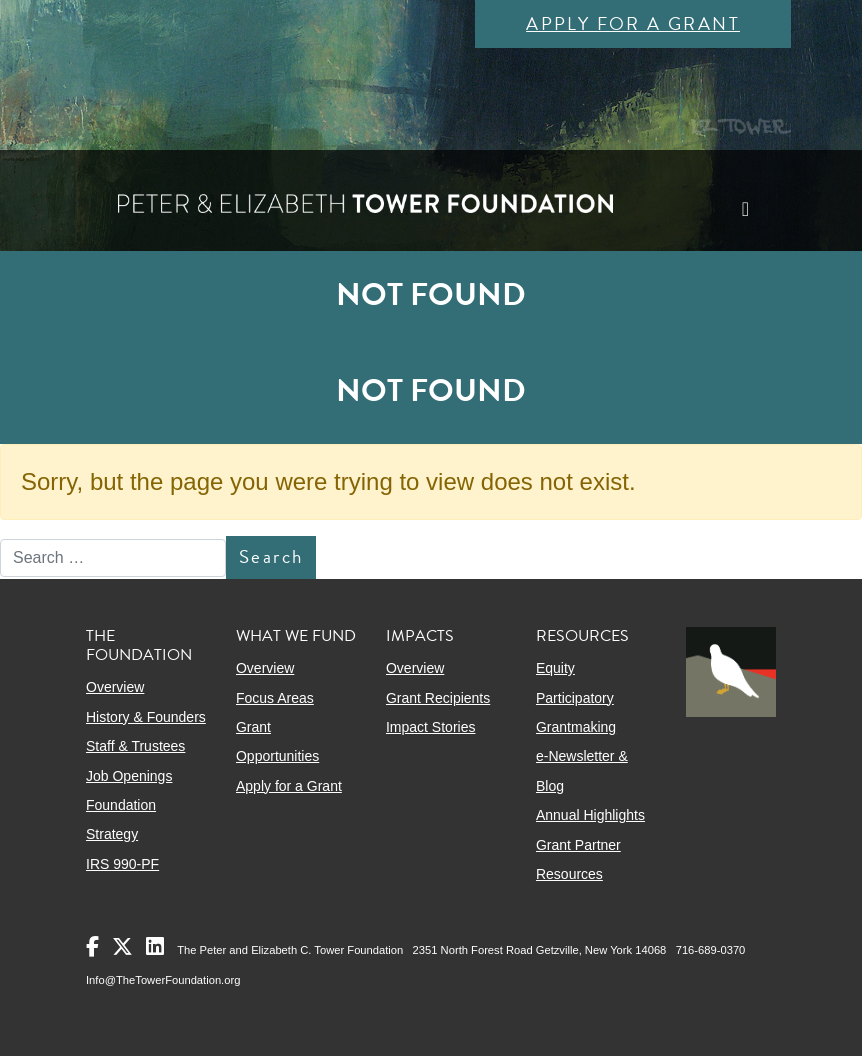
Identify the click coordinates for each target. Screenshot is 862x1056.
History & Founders (146, 717)
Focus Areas (275, 698)
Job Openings (129, 776)
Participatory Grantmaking (576, 712)
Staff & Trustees (135, 746)
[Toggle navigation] (745, 209)
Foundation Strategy (121, 819)
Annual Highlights (590, 815)
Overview (115, 687)
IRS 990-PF (122, 864)
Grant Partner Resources (578, 859)
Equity (555, 668)
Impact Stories (430, 727)
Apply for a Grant (633, 23)
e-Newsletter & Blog (582, 770)
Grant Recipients (438, 698)
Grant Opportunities (277, 741)
